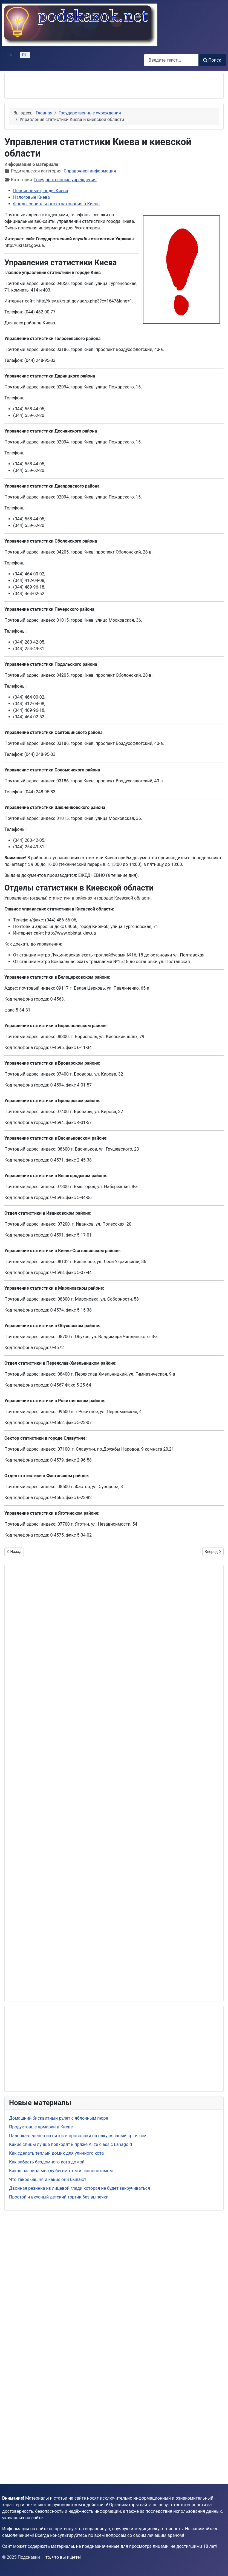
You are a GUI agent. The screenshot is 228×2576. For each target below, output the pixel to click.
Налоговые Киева (31, 197)
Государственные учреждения (65, 179)
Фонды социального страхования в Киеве (56, 203)
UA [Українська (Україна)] (9, 54)
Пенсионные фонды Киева (40, 190)
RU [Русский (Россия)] (25, 54)
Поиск (212, 60)
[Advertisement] (73, 85)
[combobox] (171, 60)
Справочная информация (90, 171)
